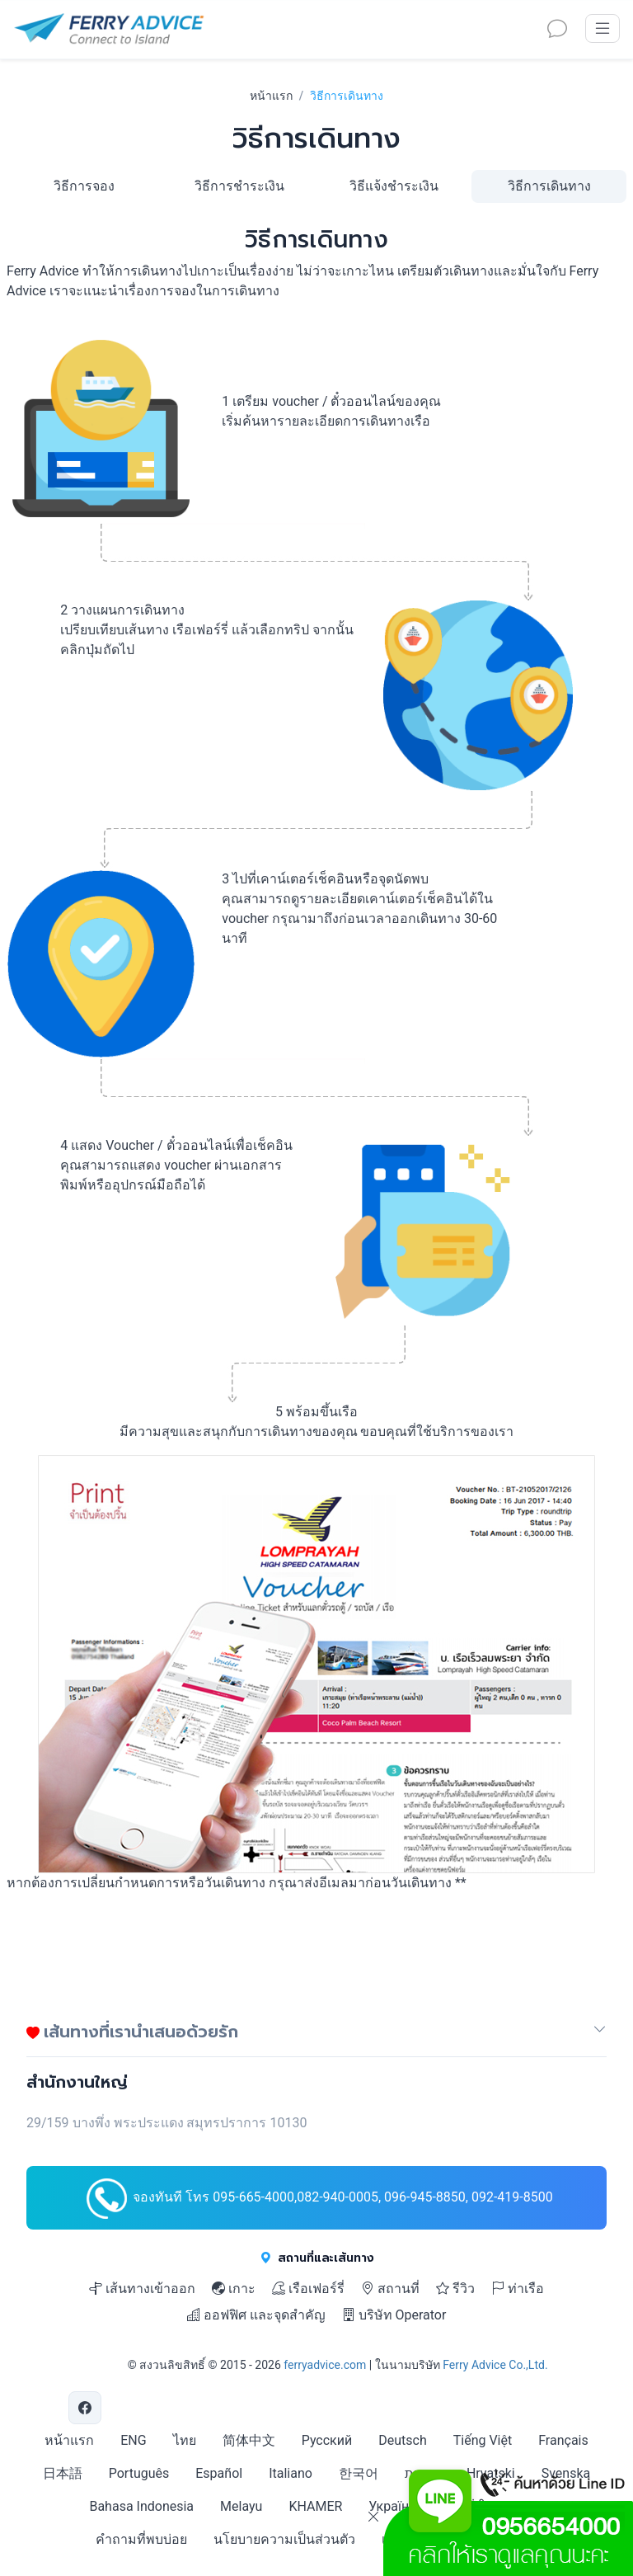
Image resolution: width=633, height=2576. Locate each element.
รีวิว (455, 2288)
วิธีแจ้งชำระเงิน (393, 186)
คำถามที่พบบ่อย (141, 2539)
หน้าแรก (271, 95)
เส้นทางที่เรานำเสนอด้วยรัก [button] (132, 2031)
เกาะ (234, 2288)
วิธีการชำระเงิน (239, 186)
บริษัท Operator (394, 2315)
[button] (600, 2035)
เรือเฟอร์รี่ (308, 2288)
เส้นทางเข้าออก (142, 2288)
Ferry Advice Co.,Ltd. (495, 2364)
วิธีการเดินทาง (549, 186)
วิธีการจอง (84, 186)
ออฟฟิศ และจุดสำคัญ (256, 2315)
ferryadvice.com (325, 2364)
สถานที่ (390, 2288)
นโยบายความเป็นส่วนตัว (284, 2539)
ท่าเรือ (517, 2288)
